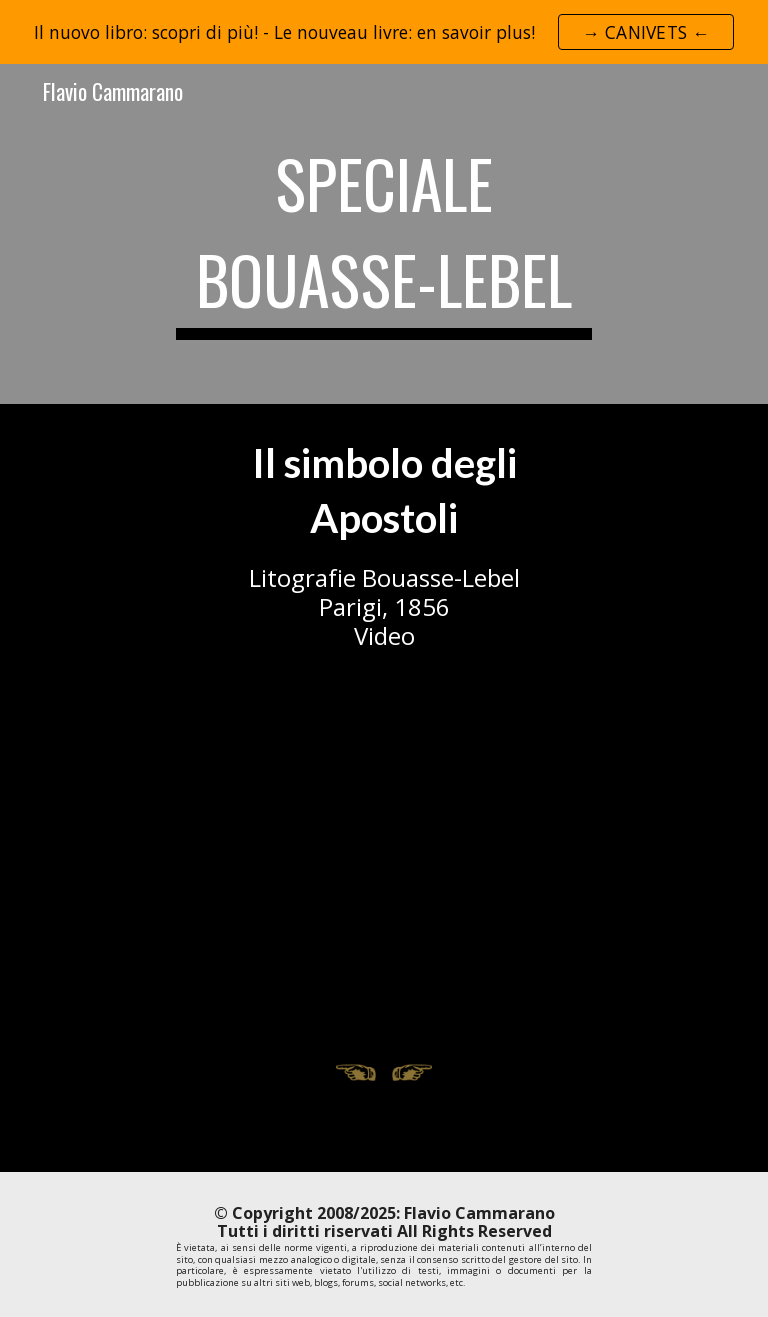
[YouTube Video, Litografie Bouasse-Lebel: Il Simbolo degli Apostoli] (383, 862)
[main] (383, 234)
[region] (384, 32)
